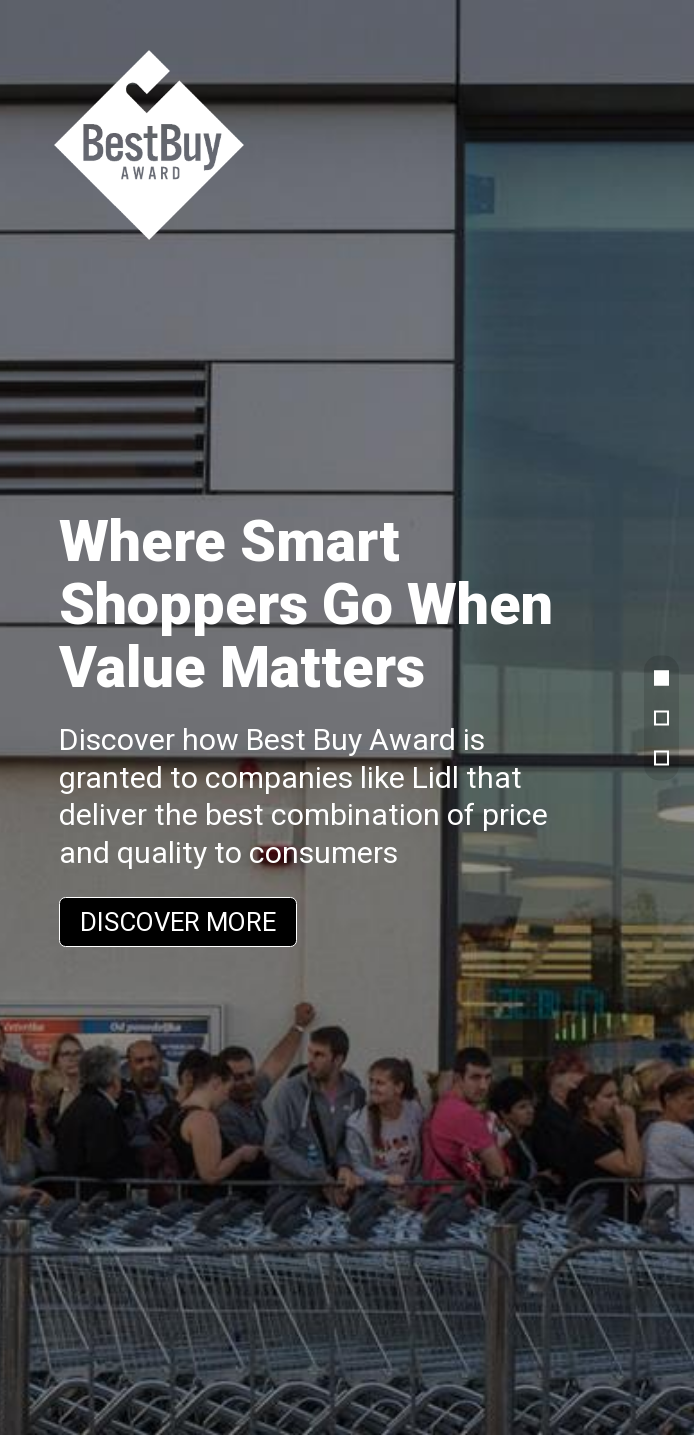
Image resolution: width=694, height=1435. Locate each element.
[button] (661, 677)
